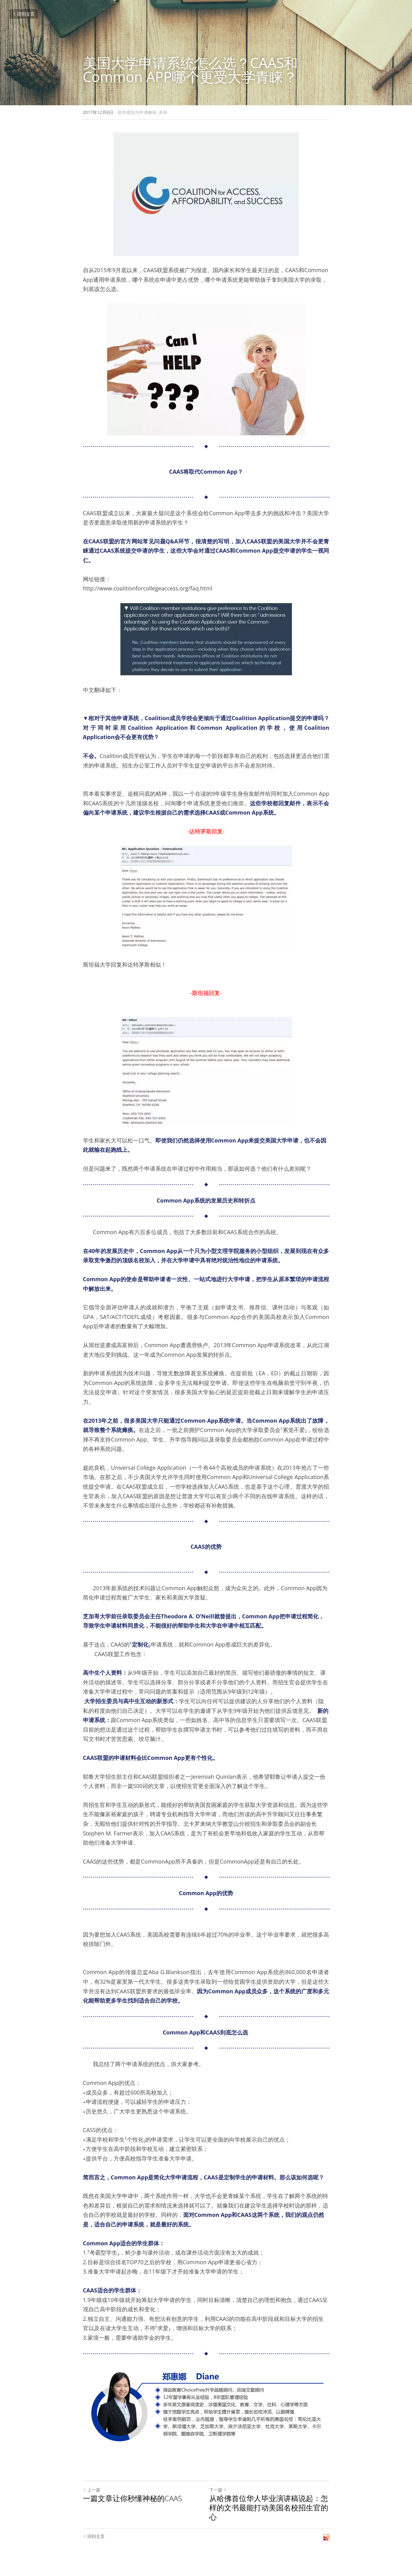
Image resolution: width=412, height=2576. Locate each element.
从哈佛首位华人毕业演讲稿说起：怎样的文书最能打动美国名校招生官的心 (268, 2508)
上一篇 (91, 2490)
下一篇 (218, 2490)
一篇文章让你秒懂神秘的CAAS (132, 2498)
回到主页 (23, 14)
